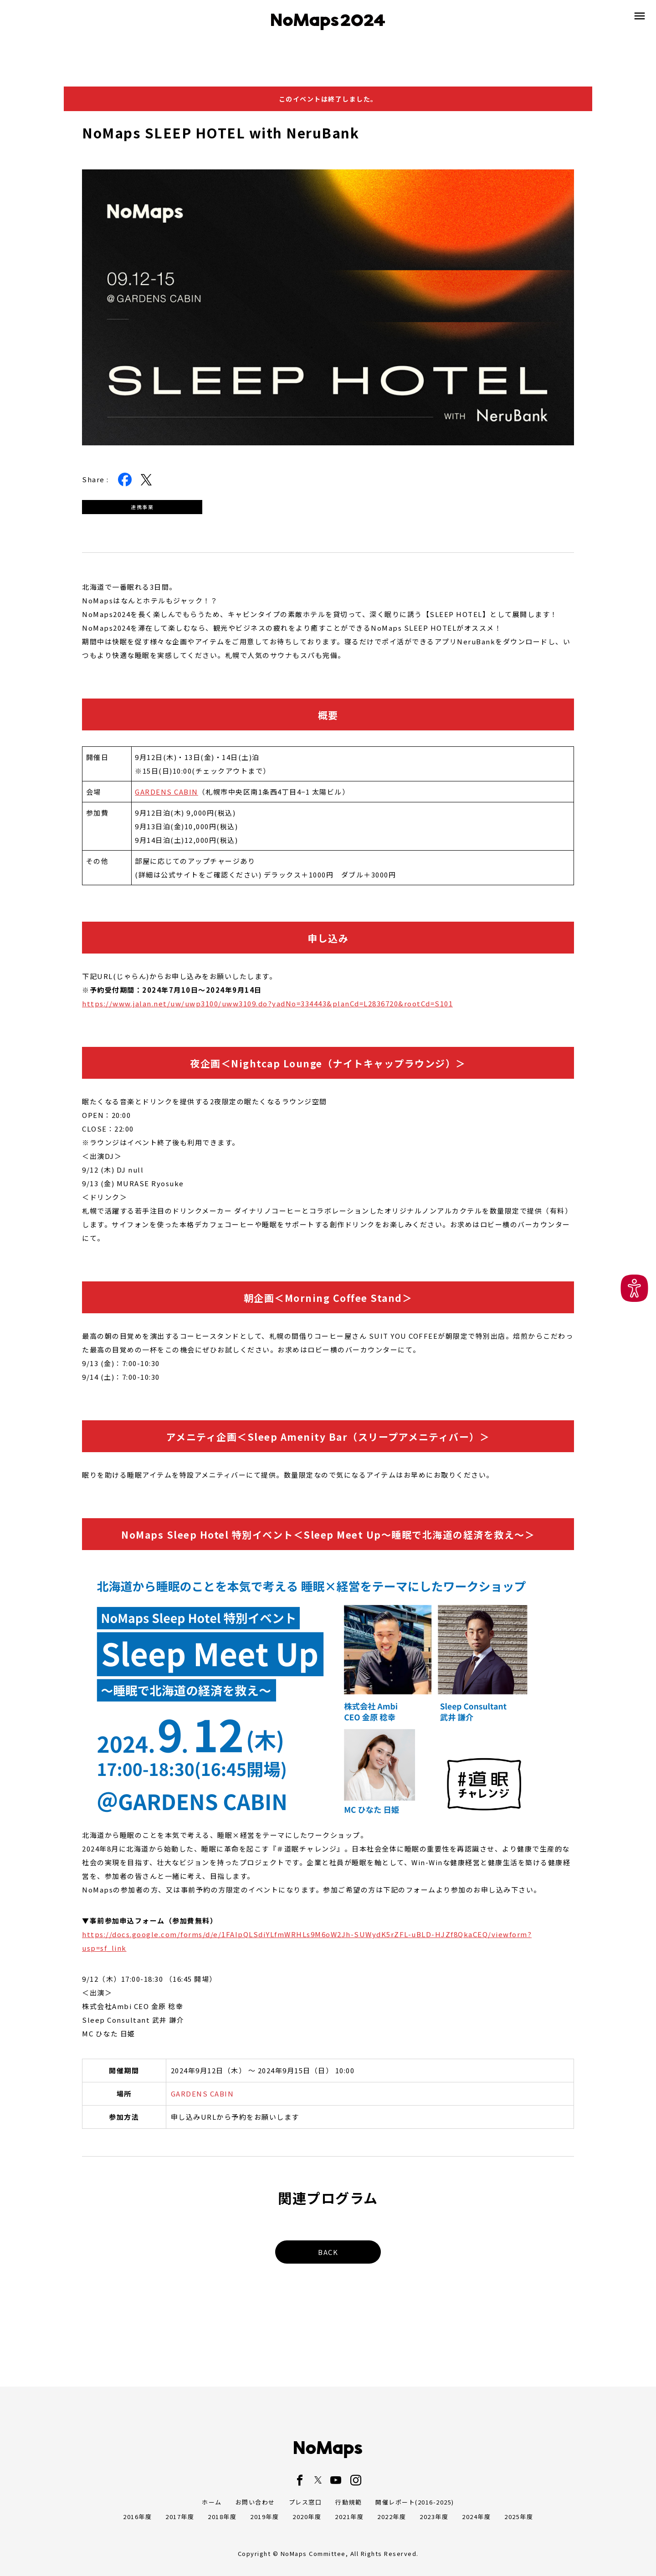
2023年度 (434, 2516)
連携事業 (142, 506)
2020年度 (306, 2516)
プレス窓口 (305, 2502)
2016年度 (137, 2516)
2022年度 (391, 2516)
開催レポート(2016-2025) (414, 2502)
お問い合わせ (255, 2502)
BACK (328, 2252)
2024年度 (476, 2516)
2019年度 (264, 2516)
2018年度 (222, 2516)
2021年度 (349, 2516)
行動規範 (348, 2502)
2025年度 (518, 2516)
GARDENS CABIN (166, 791)
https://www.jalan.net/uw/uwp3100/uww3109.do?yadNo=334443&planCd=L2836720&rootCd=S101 (267, 1003)
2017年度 (179, 2516)
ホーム (212, 2502)
